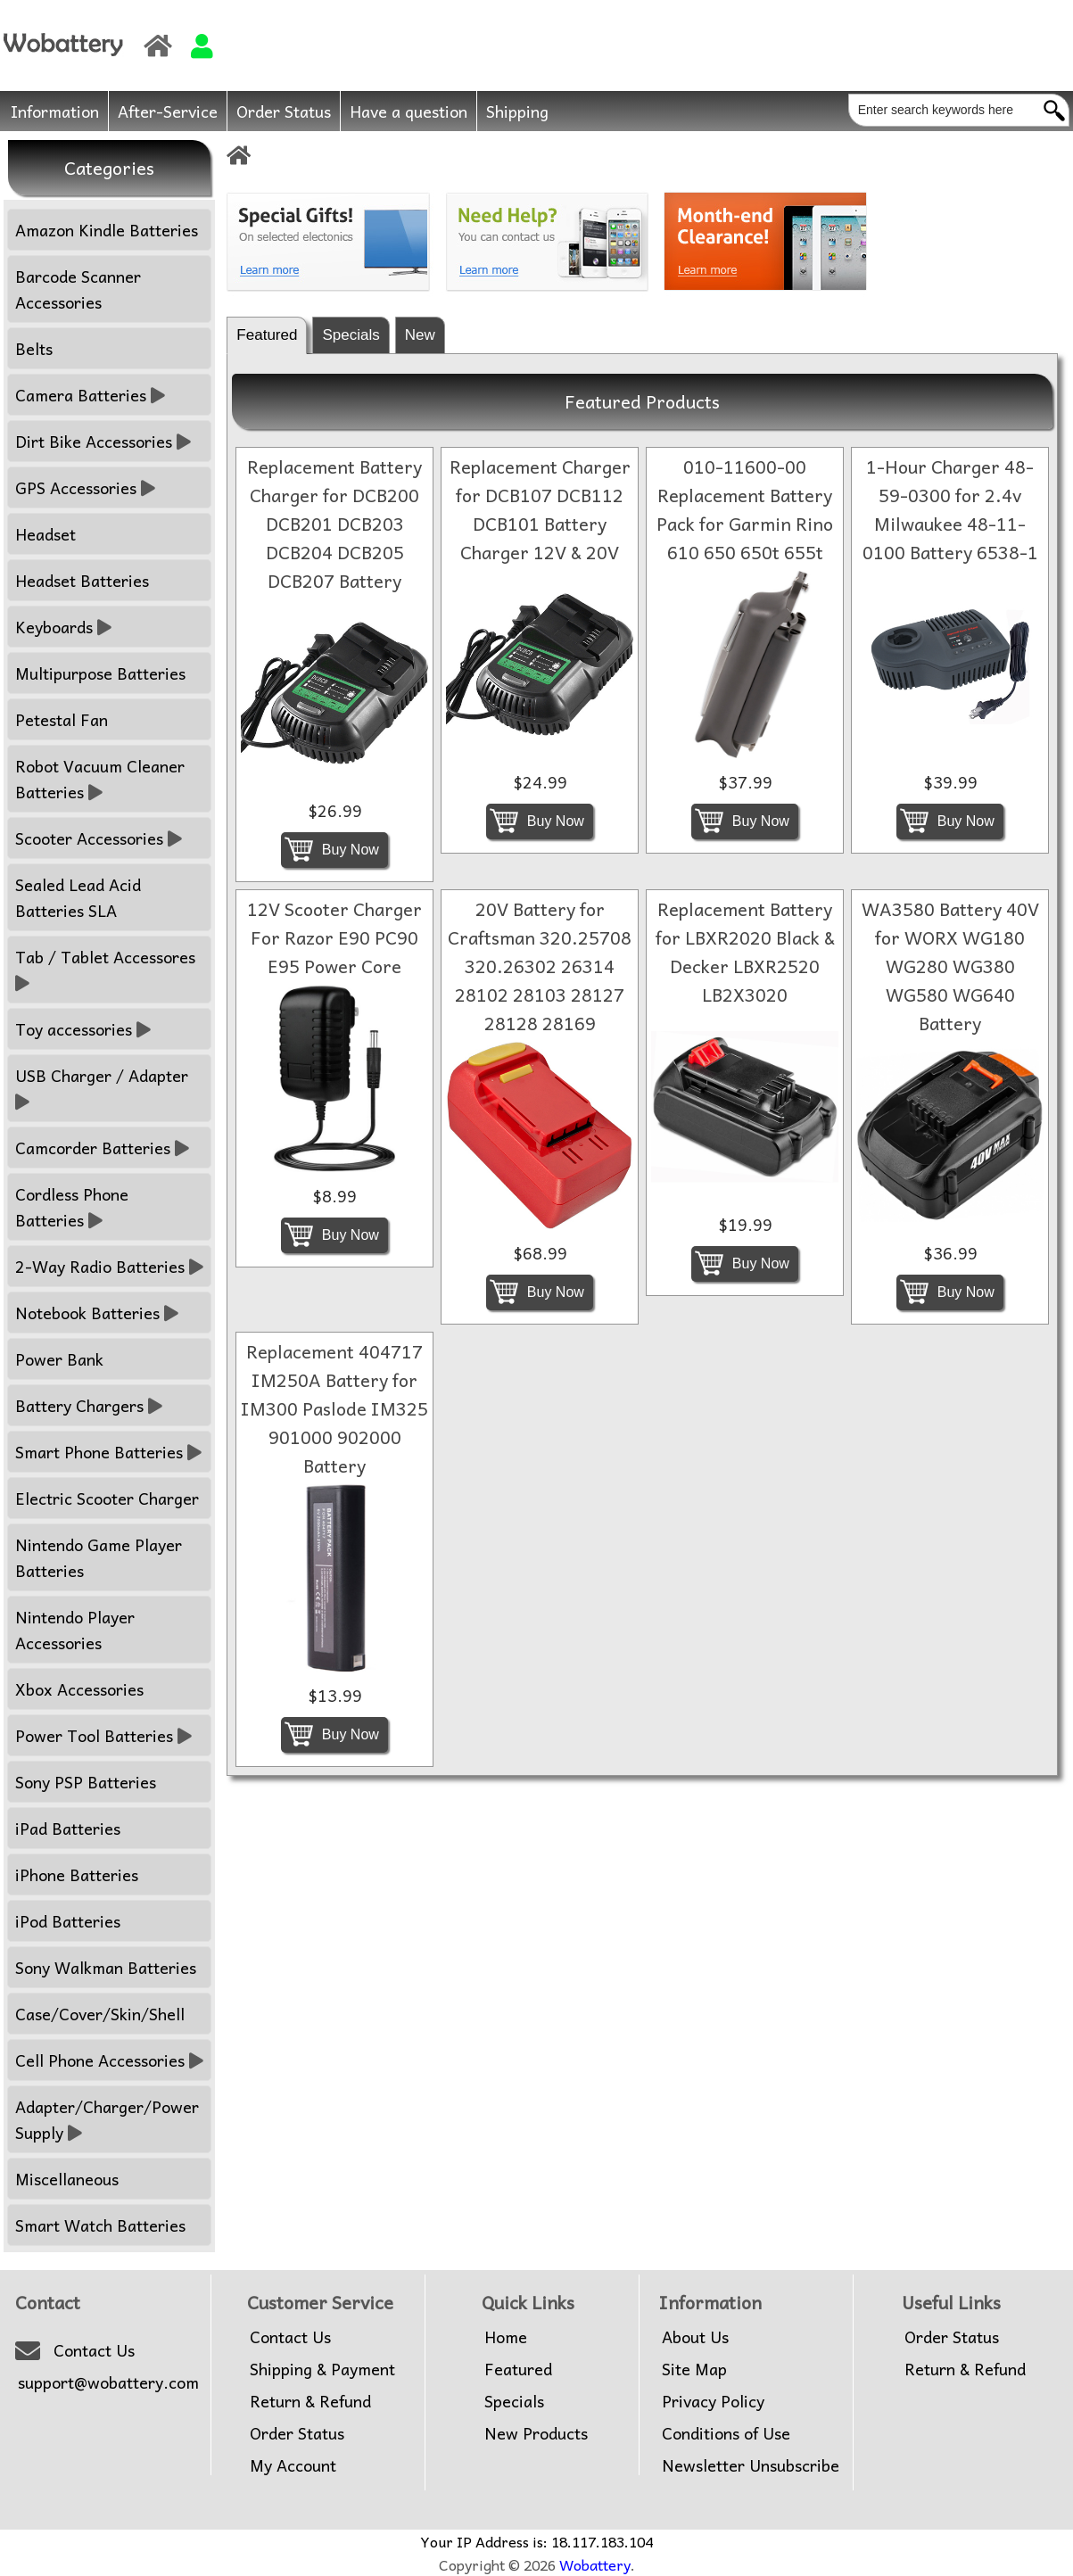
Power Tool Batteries (103, 1735)
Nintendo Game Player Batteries (98, 1557)
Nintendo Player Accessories (75, 1629)
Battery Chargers (88, 1405)
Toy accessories (83, 1029)
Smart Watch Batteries (100, 2225)
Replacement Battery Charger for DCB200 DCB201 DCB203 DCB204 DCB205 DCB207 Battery (334, 523)
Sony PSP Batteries (85, 1782)
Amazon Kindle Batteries (106, 230)
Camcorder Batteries (102, 1147)
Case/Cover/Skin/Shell (100, 2014)
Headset (45, 534)
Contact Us (94, 2350)
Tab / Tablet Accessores (107, 969)
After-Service (168, 111)
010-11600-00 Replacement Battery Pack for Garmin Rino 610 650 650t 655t (744, 509)
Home (505, 2337)
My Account (293, 2465)
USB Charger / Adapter (104, 1088)
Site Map (694, 2369)
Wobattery (595, 2564)
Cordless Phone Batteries (71, 1207)
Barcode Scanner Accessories (78, 289)
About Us (695, 2337)
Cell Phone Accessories (109, 2060)
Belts (34, 348)
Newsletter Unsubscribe (750, 2465)
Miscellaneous (67, 2179)
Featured (266, 334)
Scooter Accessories (98, 838)
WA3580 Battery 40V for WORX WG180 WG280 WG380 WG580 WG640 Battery (950, 966)
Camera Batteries (90, 395)
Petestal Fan (61, 719)
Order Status (283, 111)
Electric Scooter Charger (107, 1498)
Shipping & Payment (322, 2369)
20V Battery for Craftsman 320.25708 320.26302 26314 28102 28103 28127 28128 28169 (539, 966)
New (420, 334)
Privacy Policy (713, 2401)
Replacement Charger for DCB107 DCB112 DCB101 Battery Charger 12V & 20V (540, 509)
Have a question (408, 111)
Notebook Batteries (96, 1312)
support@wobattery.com (108, 2382)
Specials (350, 334)
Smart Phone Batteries (108, 1452)
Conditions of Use (726, 2433)
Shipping (517, 111)
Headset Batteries (82, 580)
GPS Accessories (85, 487)
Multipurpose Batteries (100, 673)
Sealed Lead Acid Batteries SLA (78, 897)
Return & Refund (310, 2401)
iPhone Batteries (76, 1874)
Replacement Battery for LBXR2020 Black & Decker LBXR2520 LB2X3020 (745, 952)
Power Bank (59, 1359)
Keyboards (63, 627)
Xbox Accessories (79, 1689)
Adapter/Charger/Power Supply (107, 2119)
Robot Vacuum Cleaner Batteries (100, 779)
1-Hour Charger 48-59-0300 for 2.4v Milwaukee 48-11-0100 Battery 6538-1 (950, 509)
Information (55, 111)
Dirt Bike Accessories (103, 441)
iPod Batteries (67, 1921)
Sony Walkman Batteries (105, 1967)
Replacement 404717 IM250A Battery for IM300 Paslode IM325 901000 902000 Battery (334, 1408)
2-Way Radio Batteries (109, 1266)
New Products (536, 2433)
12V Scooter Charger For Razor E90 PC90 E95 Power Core (334, 937)
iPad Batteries (67, 1828)
